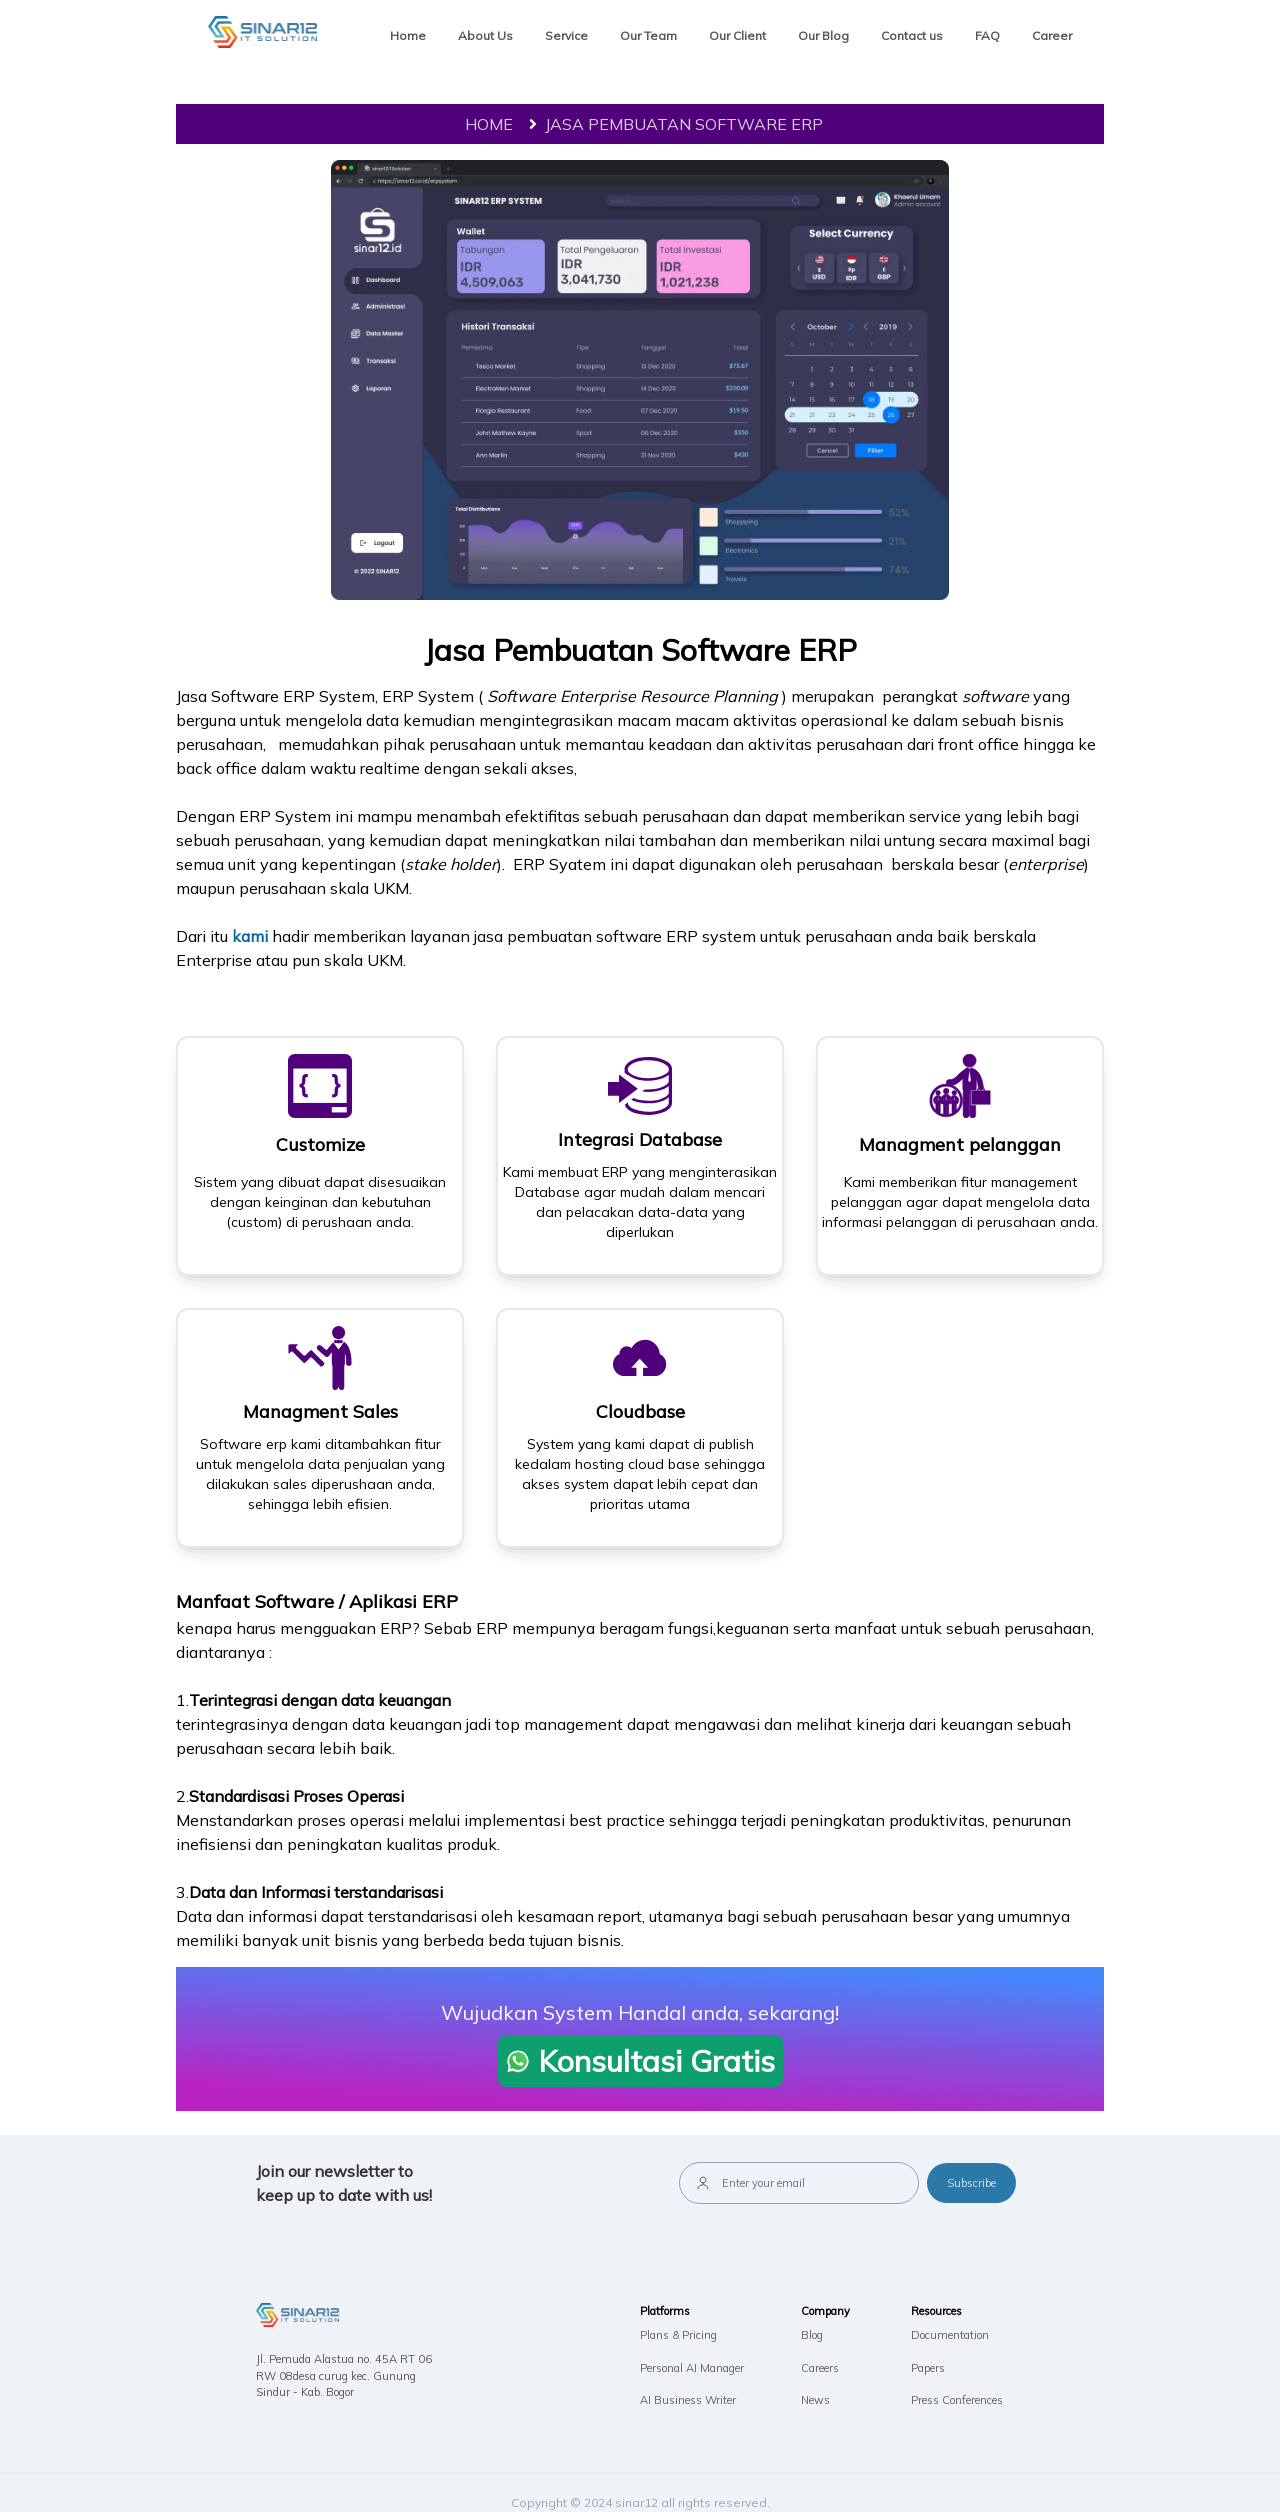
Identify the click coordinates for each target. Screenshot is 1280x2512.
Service (566, 35)
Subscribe (971, 2183)
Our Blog (823, 35)
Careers (820, 2368)
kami (252, 936)
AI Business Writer (688, 2400)
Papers (928, 2368)
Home (408, 35)
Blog (812, 2335)
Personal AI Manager (692, 2368)
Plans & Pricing (678, 2335)
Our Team (648, 35)
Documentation (950, 2335)
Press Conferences (957, 2400)
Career (1052, 35)
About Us (485, 35)
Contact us (912, 35)
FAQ (987, 35)
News (815, 2400)
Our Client (737, 35)
